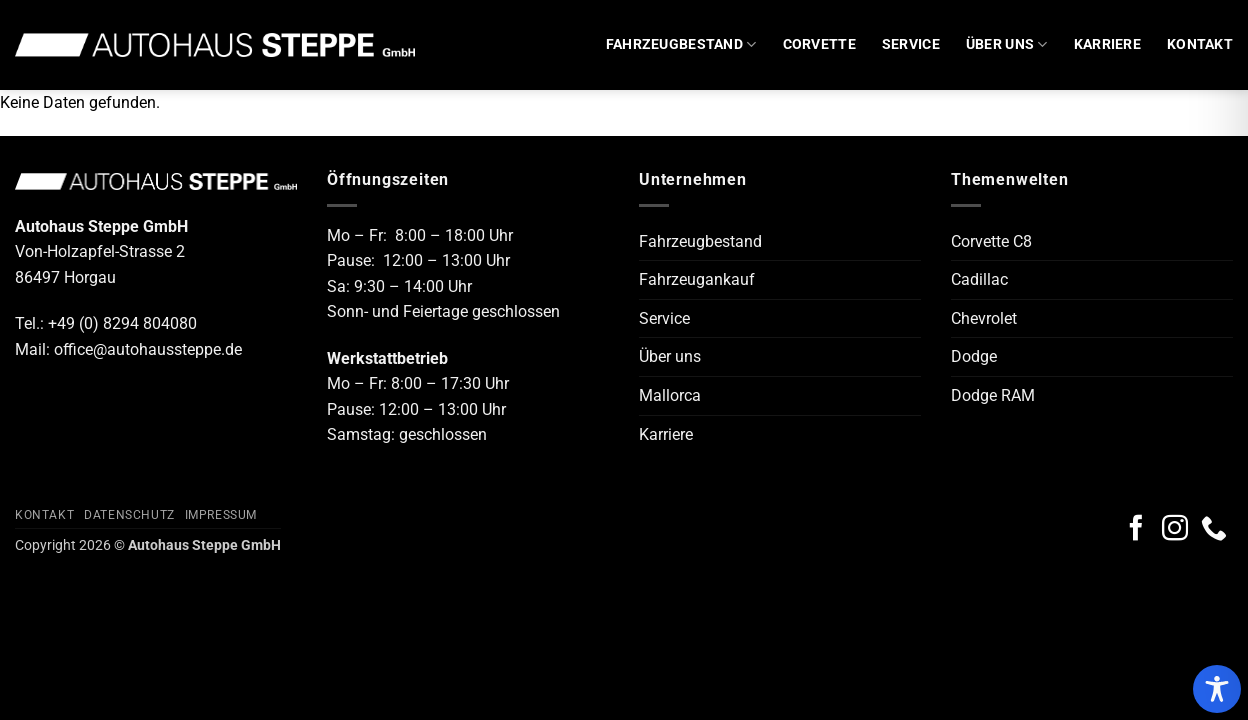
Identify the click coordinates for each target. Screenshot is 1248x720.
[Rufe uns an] (1214, 530)
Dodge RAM (993, 395)
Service (911, 44)
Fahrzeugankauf (697, 279)
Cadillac (979, 279)
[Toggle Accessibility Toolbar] (1217, 689)
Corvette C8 (991, 241)
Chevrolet (984, 318)
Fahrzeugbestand (681, 44)
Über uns (1007, 44)
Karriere (1107, 44)
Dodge (974, 356)
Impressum (221, 515)
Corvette (819, 44)
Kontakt (1200, 44)
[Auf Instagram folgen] (1175, 530)
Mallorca (670, 395)
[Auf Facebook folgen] (1136, 530)
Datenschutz (129, 515)
